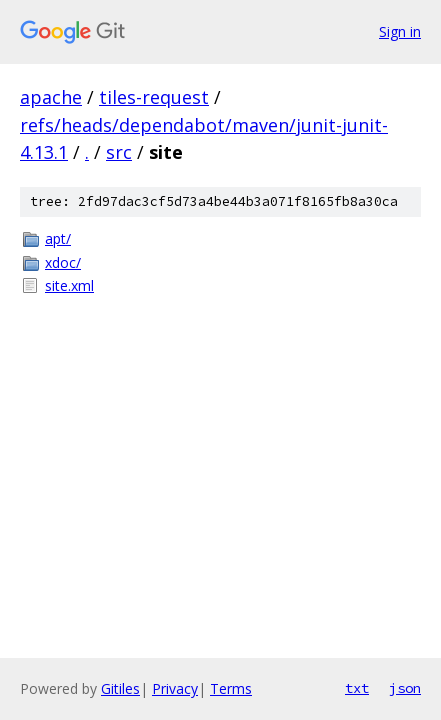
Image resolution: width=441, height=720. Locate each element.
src (119, 152)
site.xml (69, 285)
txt (357, 688)
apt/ (58, 238)
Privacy (175, 688)
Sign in (400, 31)
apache (51, 97)
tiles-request (154, 97)
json (405, 688)
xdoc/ (63, 262)
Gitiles (120, 688)
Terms (231, 688)
